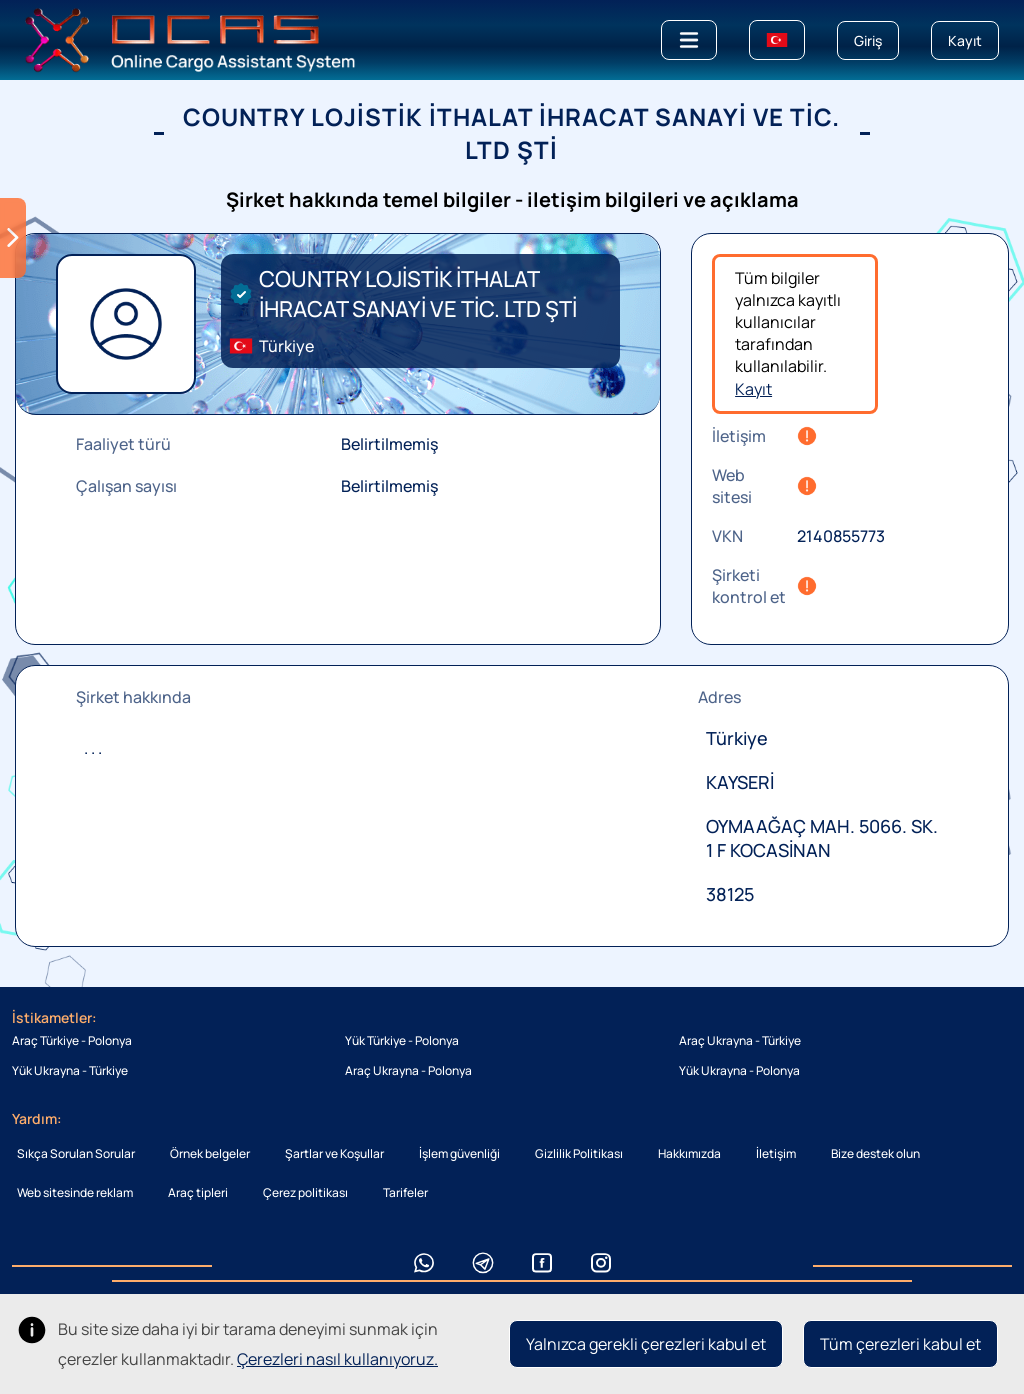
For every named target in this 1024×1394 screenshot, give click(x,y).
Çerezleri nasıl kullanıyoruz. (337, 1359)
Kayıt (753, 389)
